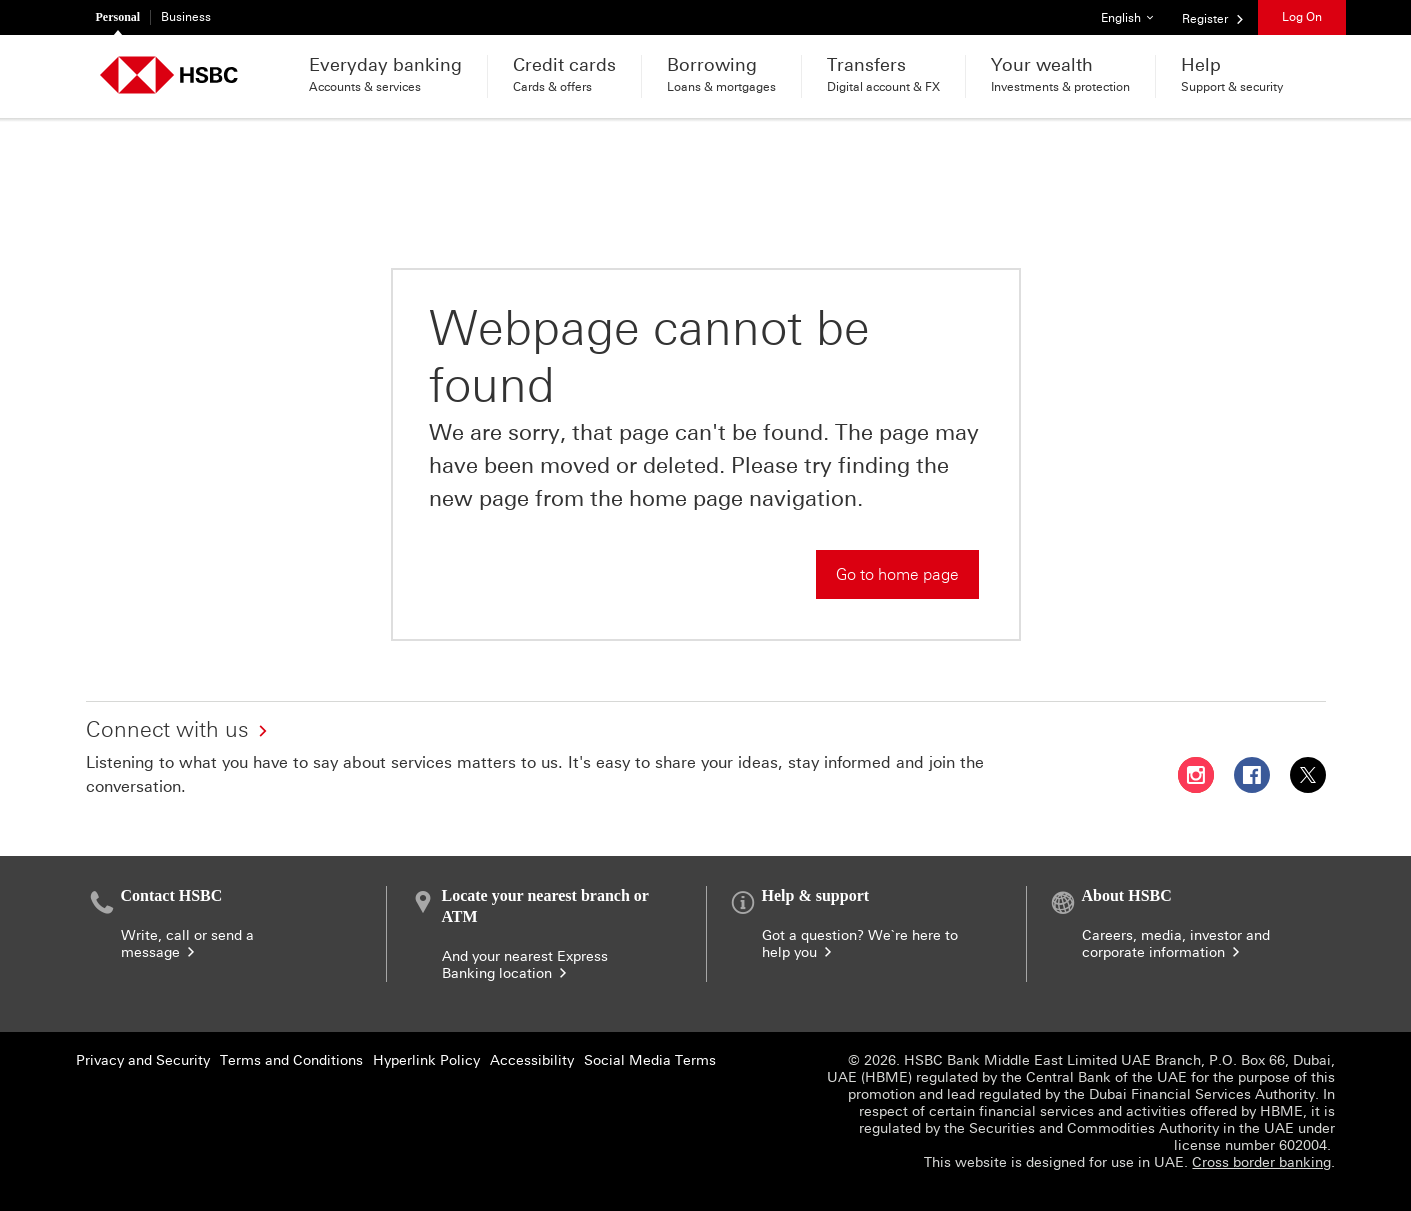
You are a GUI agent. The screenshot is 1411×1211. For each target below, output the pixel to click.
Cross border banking (1261, 1162)
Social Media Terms (650, 1060)
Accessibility (532, 1060)
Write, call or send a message (187, 944)
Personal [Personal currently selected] (118, 17)
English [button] (1134, 12)
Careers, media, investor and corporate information (1176, 944)
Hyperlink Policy (426, 1060)
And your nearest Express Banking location (525, 965)
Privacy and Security (143, 1060)
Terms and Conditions (291, 1060)
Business (186, 17)
